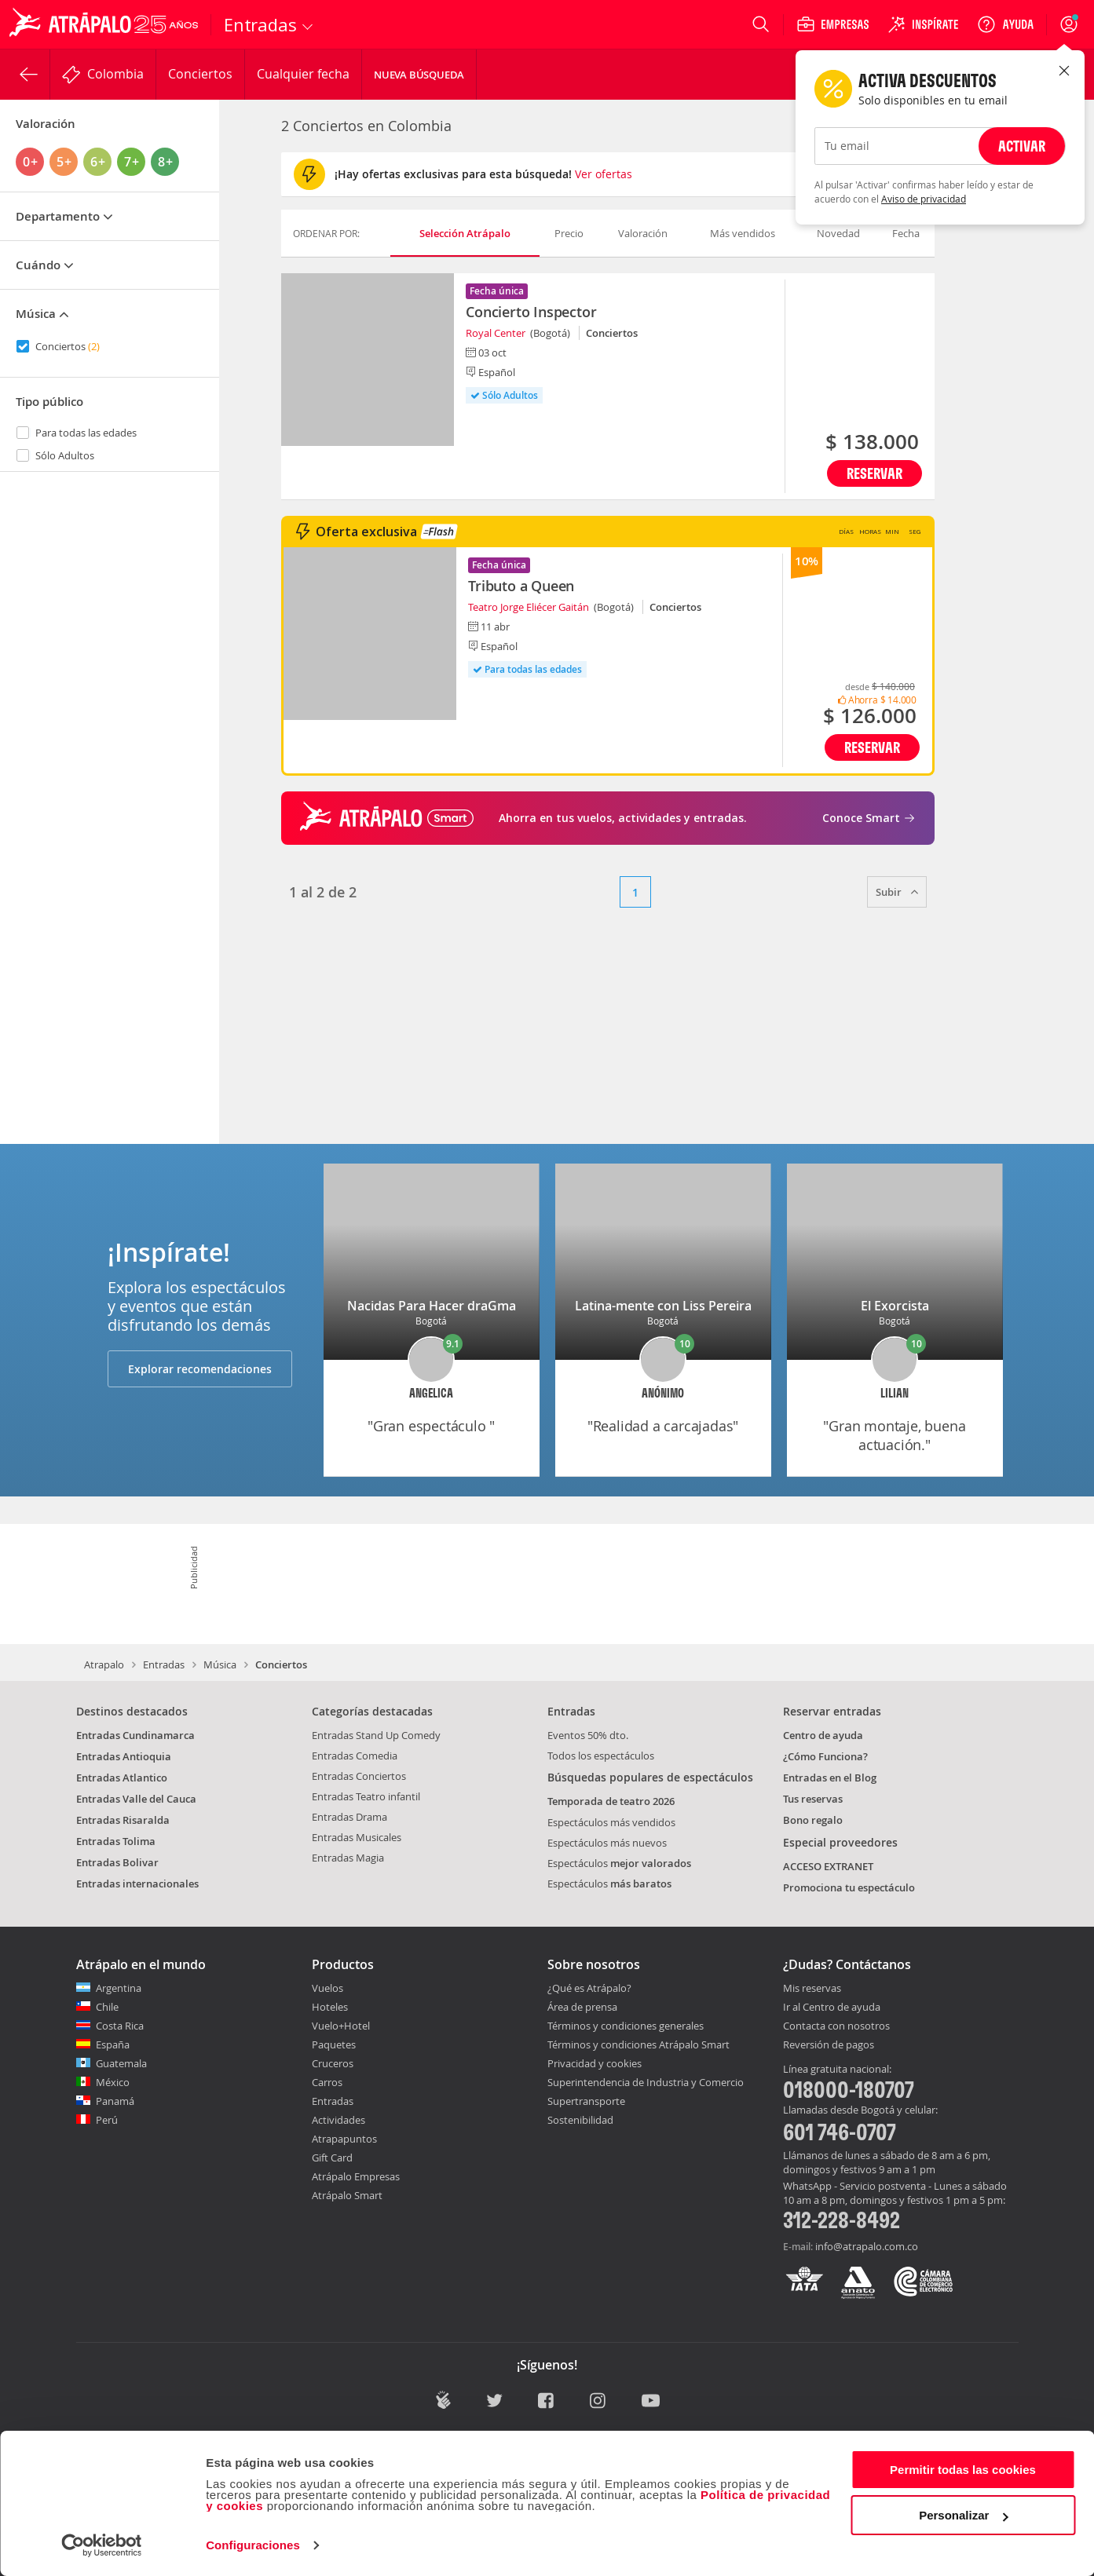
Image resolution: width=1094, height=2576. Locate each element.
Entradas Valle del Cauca (136, 1799)
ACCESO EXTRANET (828, 1866)
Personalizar (963, 2515)
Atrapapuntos (344, 2139)
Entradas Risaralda (123, 1820)
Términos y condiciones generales (625, 2026)
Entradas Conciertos (359, 1776)
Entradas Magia (348, 1858)
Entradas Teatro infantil (366, 1796)
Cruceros (332, 2063)
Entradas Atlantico (121, 1777)
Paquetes (334, 2044)
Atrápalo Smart (347, 2195)
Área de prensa (582, 2007)
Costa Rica (120, 2026)
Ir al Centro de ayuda (831, 2007)
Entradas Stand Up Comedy (376, 1735)
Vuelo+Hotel (341, 2026)
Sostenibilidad (580, 2120)
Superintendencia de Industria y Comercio (645, 2082)
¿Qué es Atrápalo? (589, 1988)
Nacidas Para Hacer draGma (431, 1305)
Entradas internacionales (137, 1883)
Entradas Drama (349, 1817)
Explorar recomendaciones (200, 1368)
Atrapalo (104, 1664)
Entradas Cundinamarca (135, 1735)
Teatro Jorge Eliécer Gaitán (528, 607)
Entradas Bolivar (117, 1862)
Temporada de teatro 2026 (611, 1801)
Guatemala (121, 2063)
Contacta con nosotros (836, 2026)
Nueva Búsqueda (419, 75)
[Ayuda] (1005, 24)
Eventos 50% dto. (587, 1735)
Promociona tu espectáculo (849, 1887)
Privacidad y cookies (594, 2063)
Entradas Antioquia (123, 1756)
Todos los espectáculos (600, 1755)
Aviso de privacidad (923, 198)
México (113, 2082)
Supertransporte (586, 2101)
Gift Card (332, 2157)
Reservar (874, 473)
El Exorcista (895, 1305)
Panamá (115, 2101)
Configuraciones (253, 2545)
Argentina (118, 1988)
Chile (107, 2007)
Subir (897, 892)
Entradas (164, 1664)
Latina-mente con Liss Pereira (663, 1305)
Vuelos (327, 1988)
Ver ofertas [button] (603, 173)
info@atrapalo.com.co (866, 2246)
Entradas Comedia (354, 1755)
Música (219, 1664)
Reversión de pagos (828, 2045)
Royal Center (495, 333)
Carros (327, 2082)
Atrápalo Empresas (356, 2176)
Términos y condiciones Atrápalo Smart (638, 2044)
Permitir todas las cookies (963, 2469)
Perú (107, 2120)
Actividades (338, 2120)
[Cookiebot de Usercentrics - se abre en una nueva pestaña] (101, 2545)
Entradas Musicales (356, 1837)
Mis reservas (812, 1988)
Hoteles (330, 2007)
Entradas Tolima (116, 1841)
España (113, 2044)
